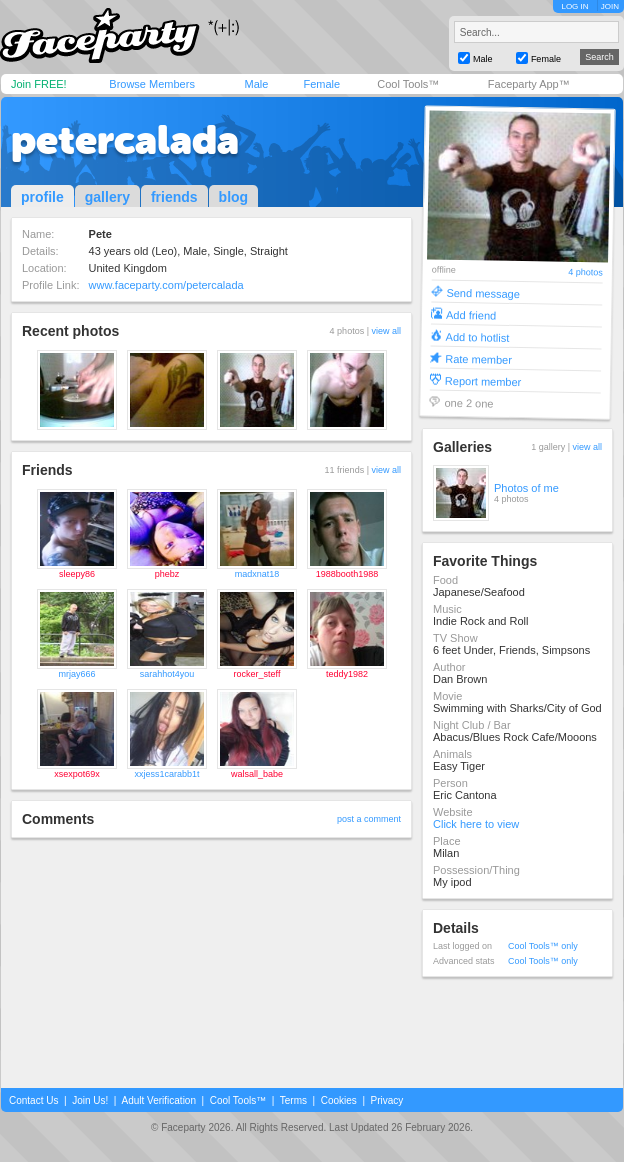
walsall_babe (257, 774)
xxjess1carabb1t (166, 774)
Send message (483, 292)
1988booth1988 (347, 574)
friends (174, 197)
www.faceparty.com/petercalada (166, 285)
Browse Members (152, 84)
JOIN (610, 6)
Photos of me (526, 488)
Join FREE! (39, 84)
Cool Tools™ (408, 84)
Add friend (471, 314)
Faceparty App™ (529, 84)
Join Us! (90, 1100)
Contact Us (33, 1100)
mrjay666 (76, 674)
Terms (293, 1100)
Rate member (478, 358)
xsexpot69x (77, 774)
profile (42, 197)
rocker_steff (257, 674)
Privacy (387, 1100)
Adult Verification (158, 1100)
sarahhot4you (167, 674)
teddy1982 (347, 674)
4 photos (585, 272)
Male (256, 84)
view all (386, 331)
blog (234, 197)
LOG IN (574, 6)
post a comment (369, 819)
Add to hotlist (478, 336)
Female (321, 84)
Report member (483, 380)
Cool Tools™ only (543, 946)
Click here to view (476, 824)
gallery (107, 197)
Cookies (339, 1100)
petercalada (125, 140)
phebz (167, 574)
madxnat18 (257, 574)
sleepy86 (77, 574)
